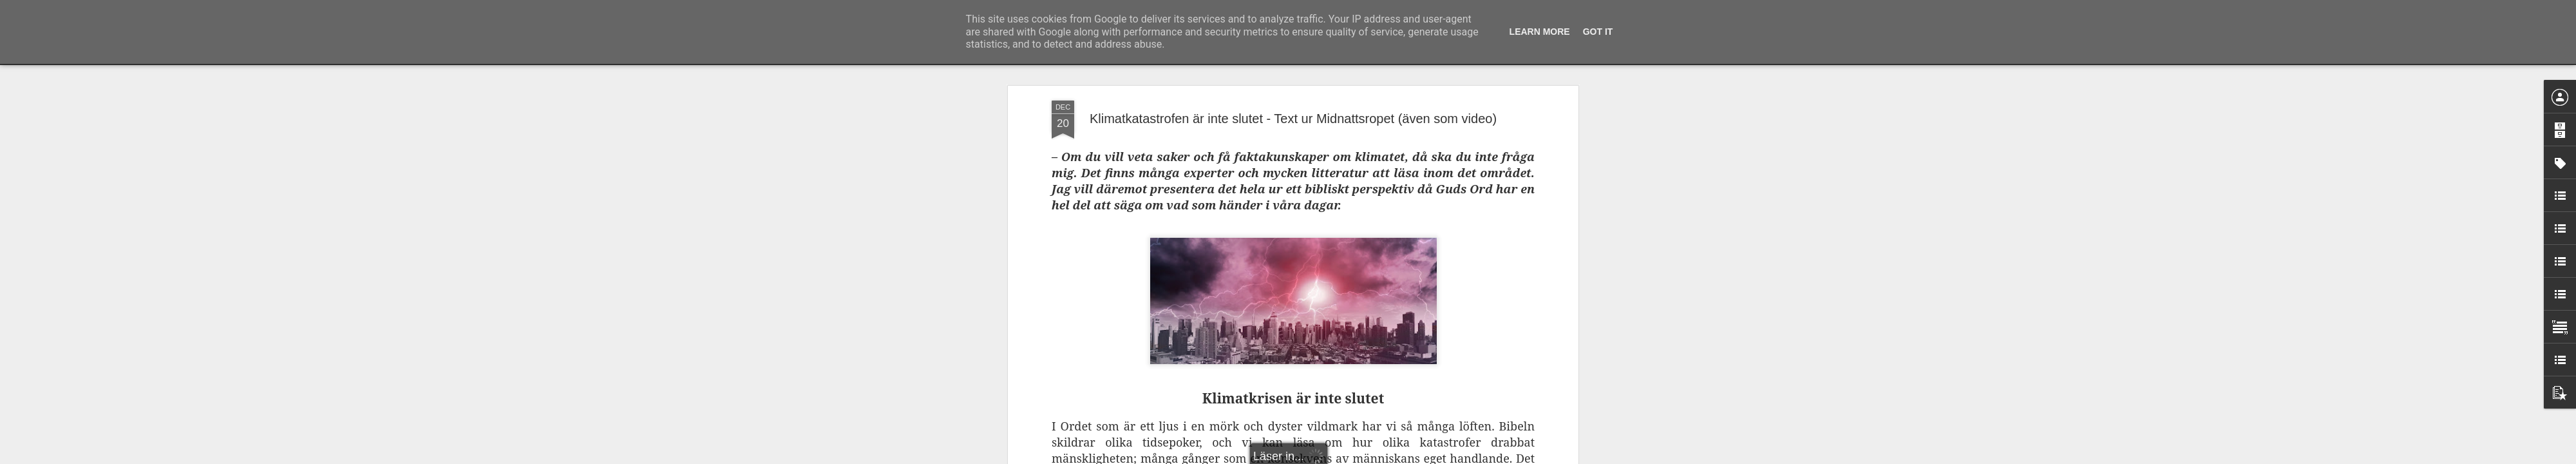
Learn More (1540, 31)
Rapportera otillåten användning (1362, 457)
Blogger (1297, 457)
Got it (1598, 31)
